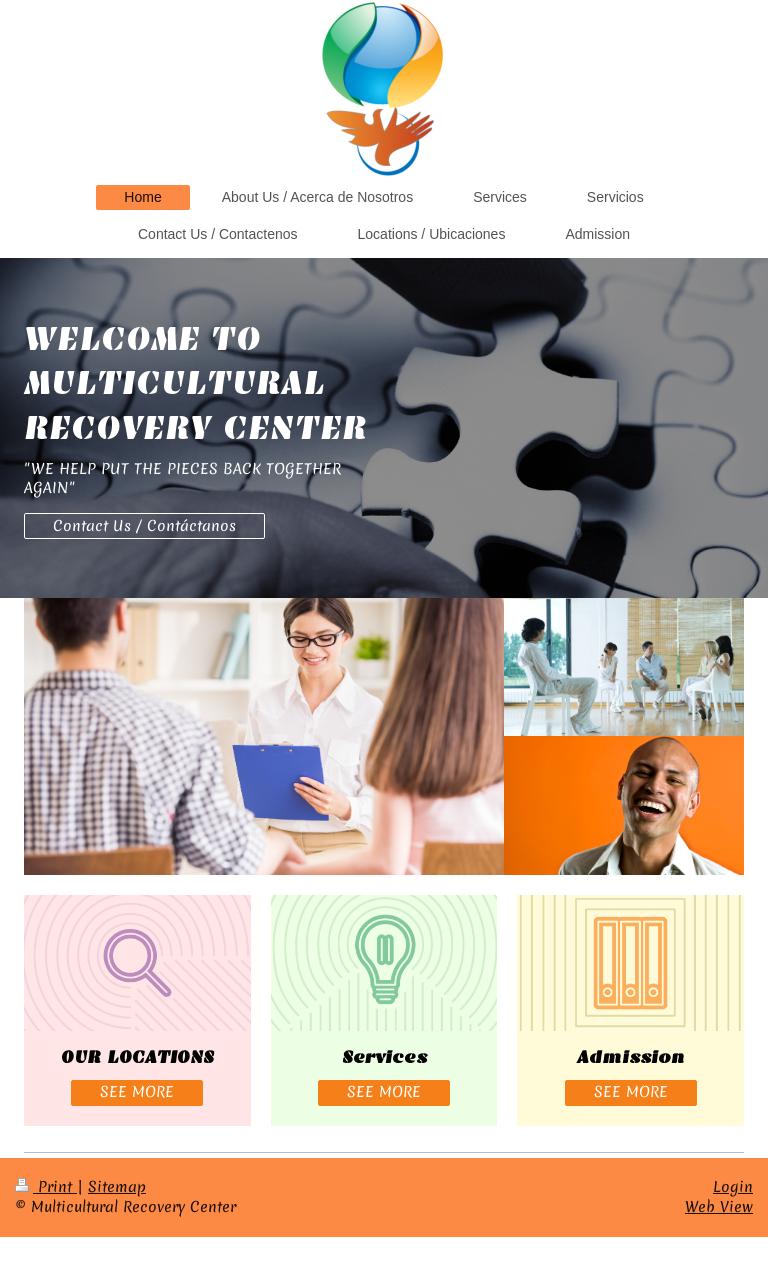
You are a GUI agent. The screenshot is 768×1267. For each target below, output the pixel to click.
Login (733, 1187)
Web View (719, 1207)
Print (46, 1187)
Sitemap (117, 1187)
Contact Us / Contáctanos (144, 526)
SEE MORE (137, 1092)
